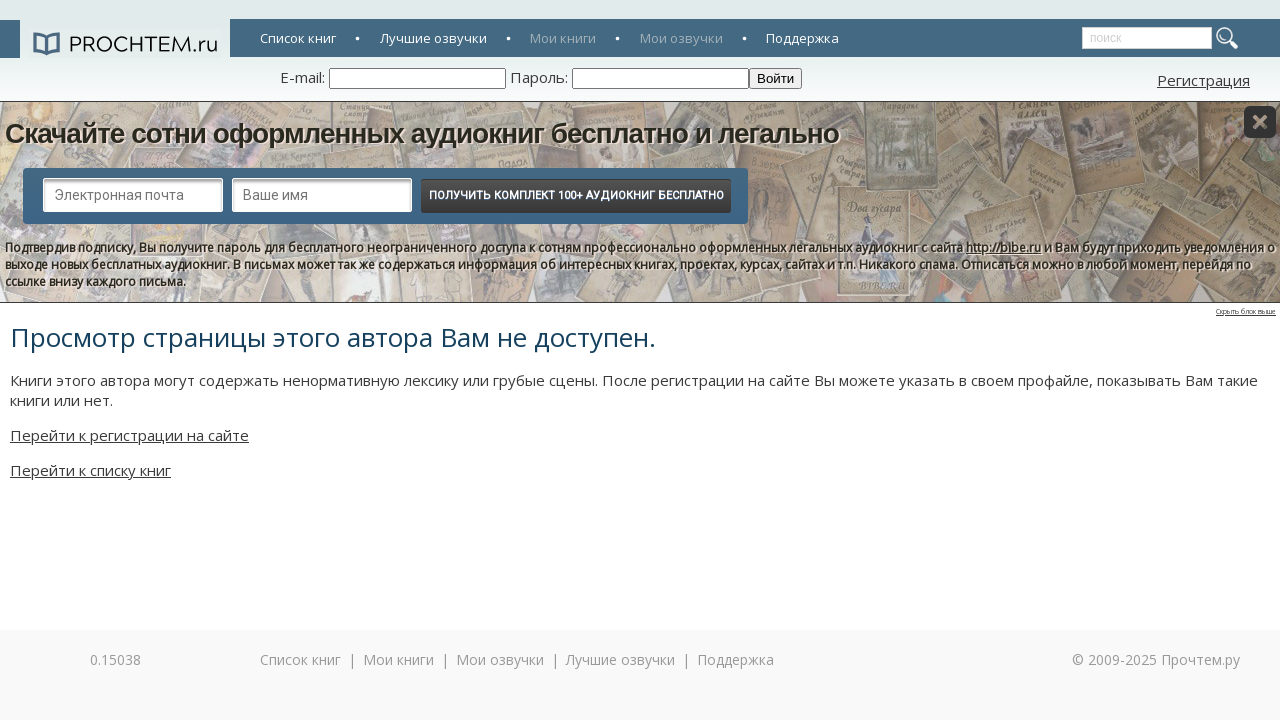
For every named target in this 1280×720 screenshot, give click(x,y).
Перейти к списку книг (90, 470)
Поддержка (802, 38)
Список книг (298, 38)
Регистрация (1203, 80)
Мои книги (563, 38)
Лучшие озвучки (433, 38)
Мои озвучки (681, 38)
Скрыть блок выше (1246, 311)
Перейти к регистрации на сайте (129, 435)
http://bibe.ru (1003, 247)
